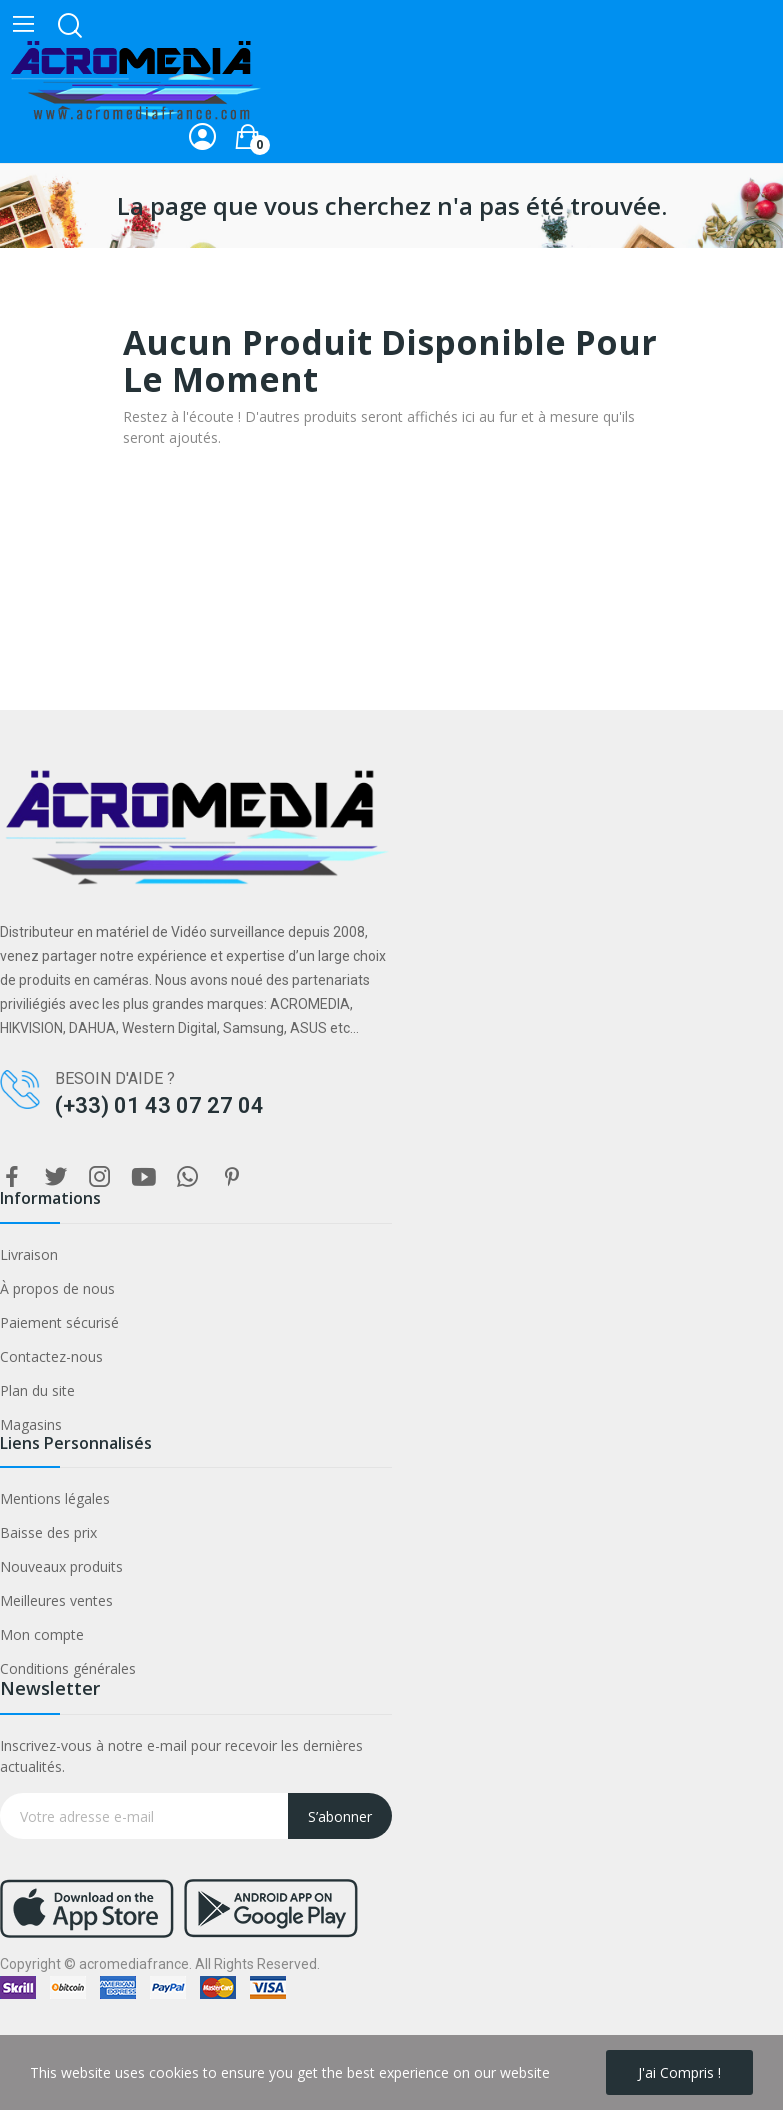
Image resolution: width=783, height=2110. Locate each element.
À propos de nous (57, 1288)
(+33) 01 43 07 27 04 (159, 1105)
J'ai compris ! (679, 2072)
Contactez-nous (51, 1356)
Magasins (31, 1424)
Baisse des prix (48, 1532)
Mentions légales (55, 1498)
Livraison (29, 1254)
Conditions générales (68, 1668)
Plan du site (37, 1390)
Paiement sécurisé (59, 1322)
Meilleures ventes (56, 1600)
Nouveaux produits (61, 1566)
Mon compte (42, 1634)
